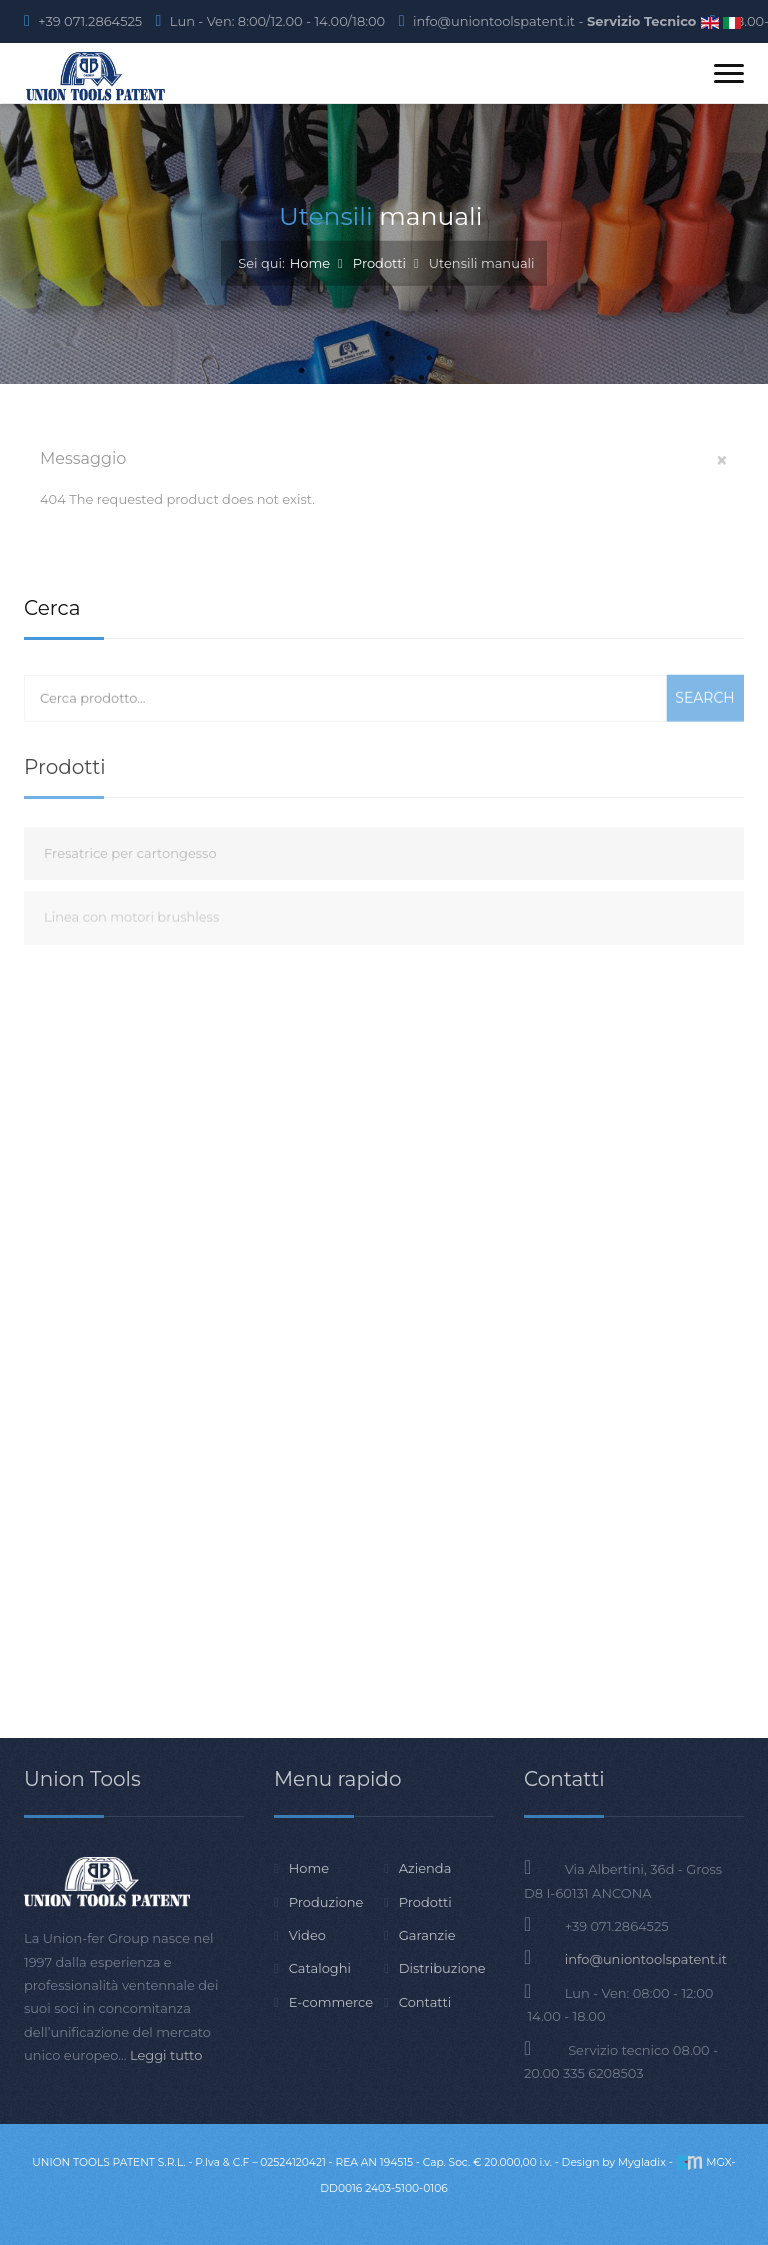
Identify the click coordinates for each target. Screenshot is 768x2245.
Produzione (326, 1902)
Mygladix (642, 2162)
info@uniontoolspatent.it (646, 1959)
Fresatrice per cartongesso (130, 893)
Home (310, 262)
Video (307, 1935)
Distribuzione (442, 1968)
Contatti (425, 2002)
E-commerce (331, 2002)
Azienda (425, 1868)
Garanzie (427, 1935)
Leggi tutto (166, 2055)
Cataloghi (320, 1968)
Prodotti (379, 262)
